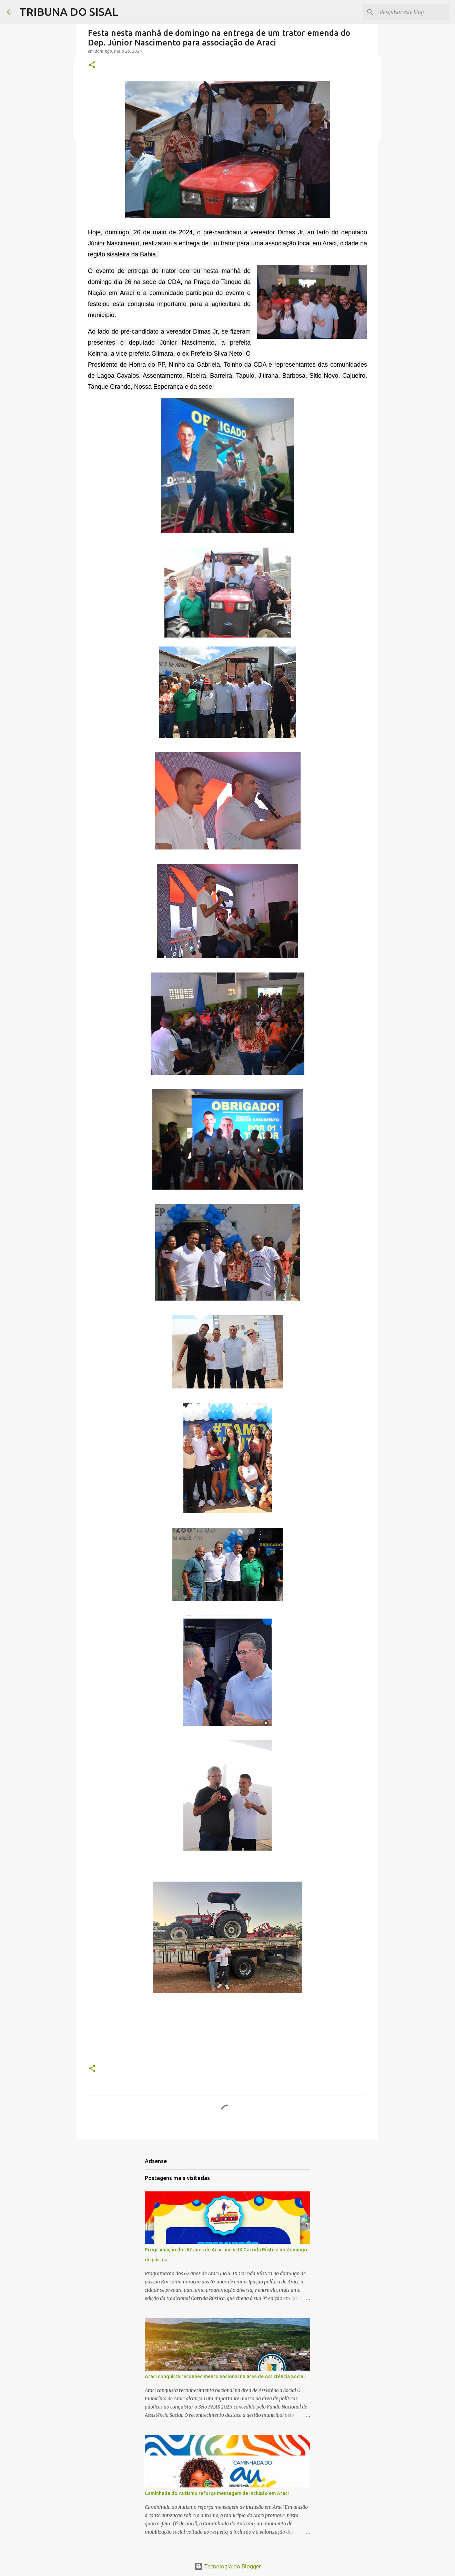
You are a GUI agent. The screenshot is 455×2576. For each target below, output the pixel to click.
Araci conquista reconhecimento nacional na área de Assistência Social (225, 2376)
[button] (92, 65)
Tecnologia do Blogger (227, 2566)
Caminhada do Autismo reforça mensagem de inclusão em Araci (217, 2493)
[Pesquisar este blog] (413, 12)
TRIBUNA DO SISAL (68, 12)
